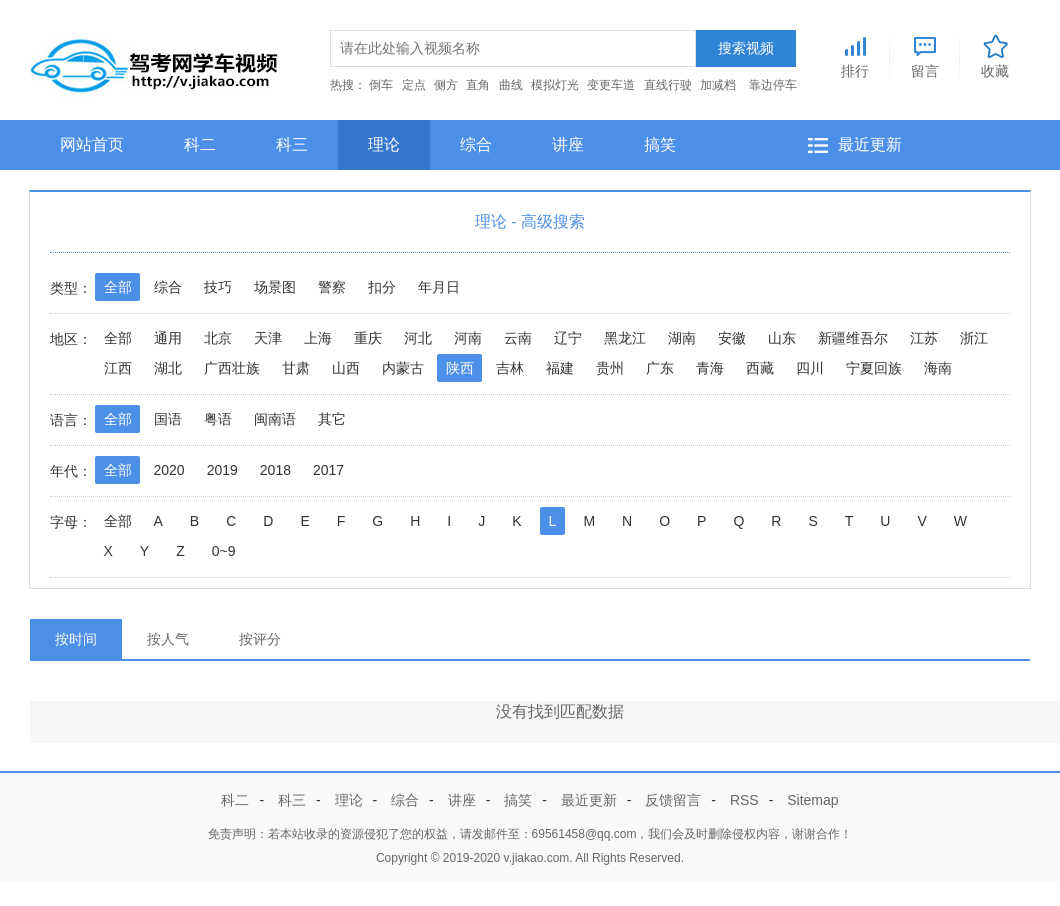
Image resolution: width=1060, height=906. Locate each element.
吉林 (510, 368)
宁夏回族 (874, 368)
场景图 (275, 287)
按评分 (260, 639)
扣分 (382, 287)
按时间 (76, 639)
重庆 (368, 338)
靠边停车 (773, 85)
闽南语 (275, 419)
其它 (332, 419)
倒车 (381, 85)
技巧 (218, 287)
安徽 (732, 338)
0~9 (224, 551)
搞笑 (660, 144)
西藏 (760, 368)
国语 (168, 419)
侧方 (446, 85)
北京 (218, 338)
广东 (660, 368)
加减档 (718, 85)
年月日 (439, 287)
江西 (118, 368)
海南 (938, 368)
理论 (384, 144)
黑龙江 (625, 338)
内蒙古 (403, 368)
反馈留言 (673, 800)
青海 (710, 368)
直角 (478, 85)
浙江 (974, 338)
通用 (168, 338)
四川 (810, 368)
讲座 (568, 144)
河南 (468, 338)
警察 (332, 287)
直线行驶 (668, 85)
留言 (925, 54)
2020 (169, 470)
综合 (476, 144)
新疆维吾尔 (853, 338)
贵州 (610, 368)
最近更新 (870, 144)
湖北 (168, 368)
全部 (118, 287)
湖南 (682, 338)
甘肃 (296, 368)
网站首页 (92, 144)
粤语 (218, 419)
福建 (560, 368)
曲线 (511, 85)
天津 (268, 338)
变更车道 (611, 85)
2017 (328, 470)
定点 (414, 85)
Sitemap (812, 800)
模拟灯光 (555, 85)
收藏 (995, 54)
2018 (275, 470)
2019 (222, 470)
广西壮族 (232, 368)
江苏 (924, 338)
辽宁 (568, 338)
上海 (318, 338)
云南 (518, 338)
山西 (346, 368)
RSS (744, 800)
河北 (418, 338)
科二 (200, 144)
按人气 (168, 639)
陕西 (460, 368)
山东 (782, 338)
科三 (292, 144)
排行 (855, 54)
